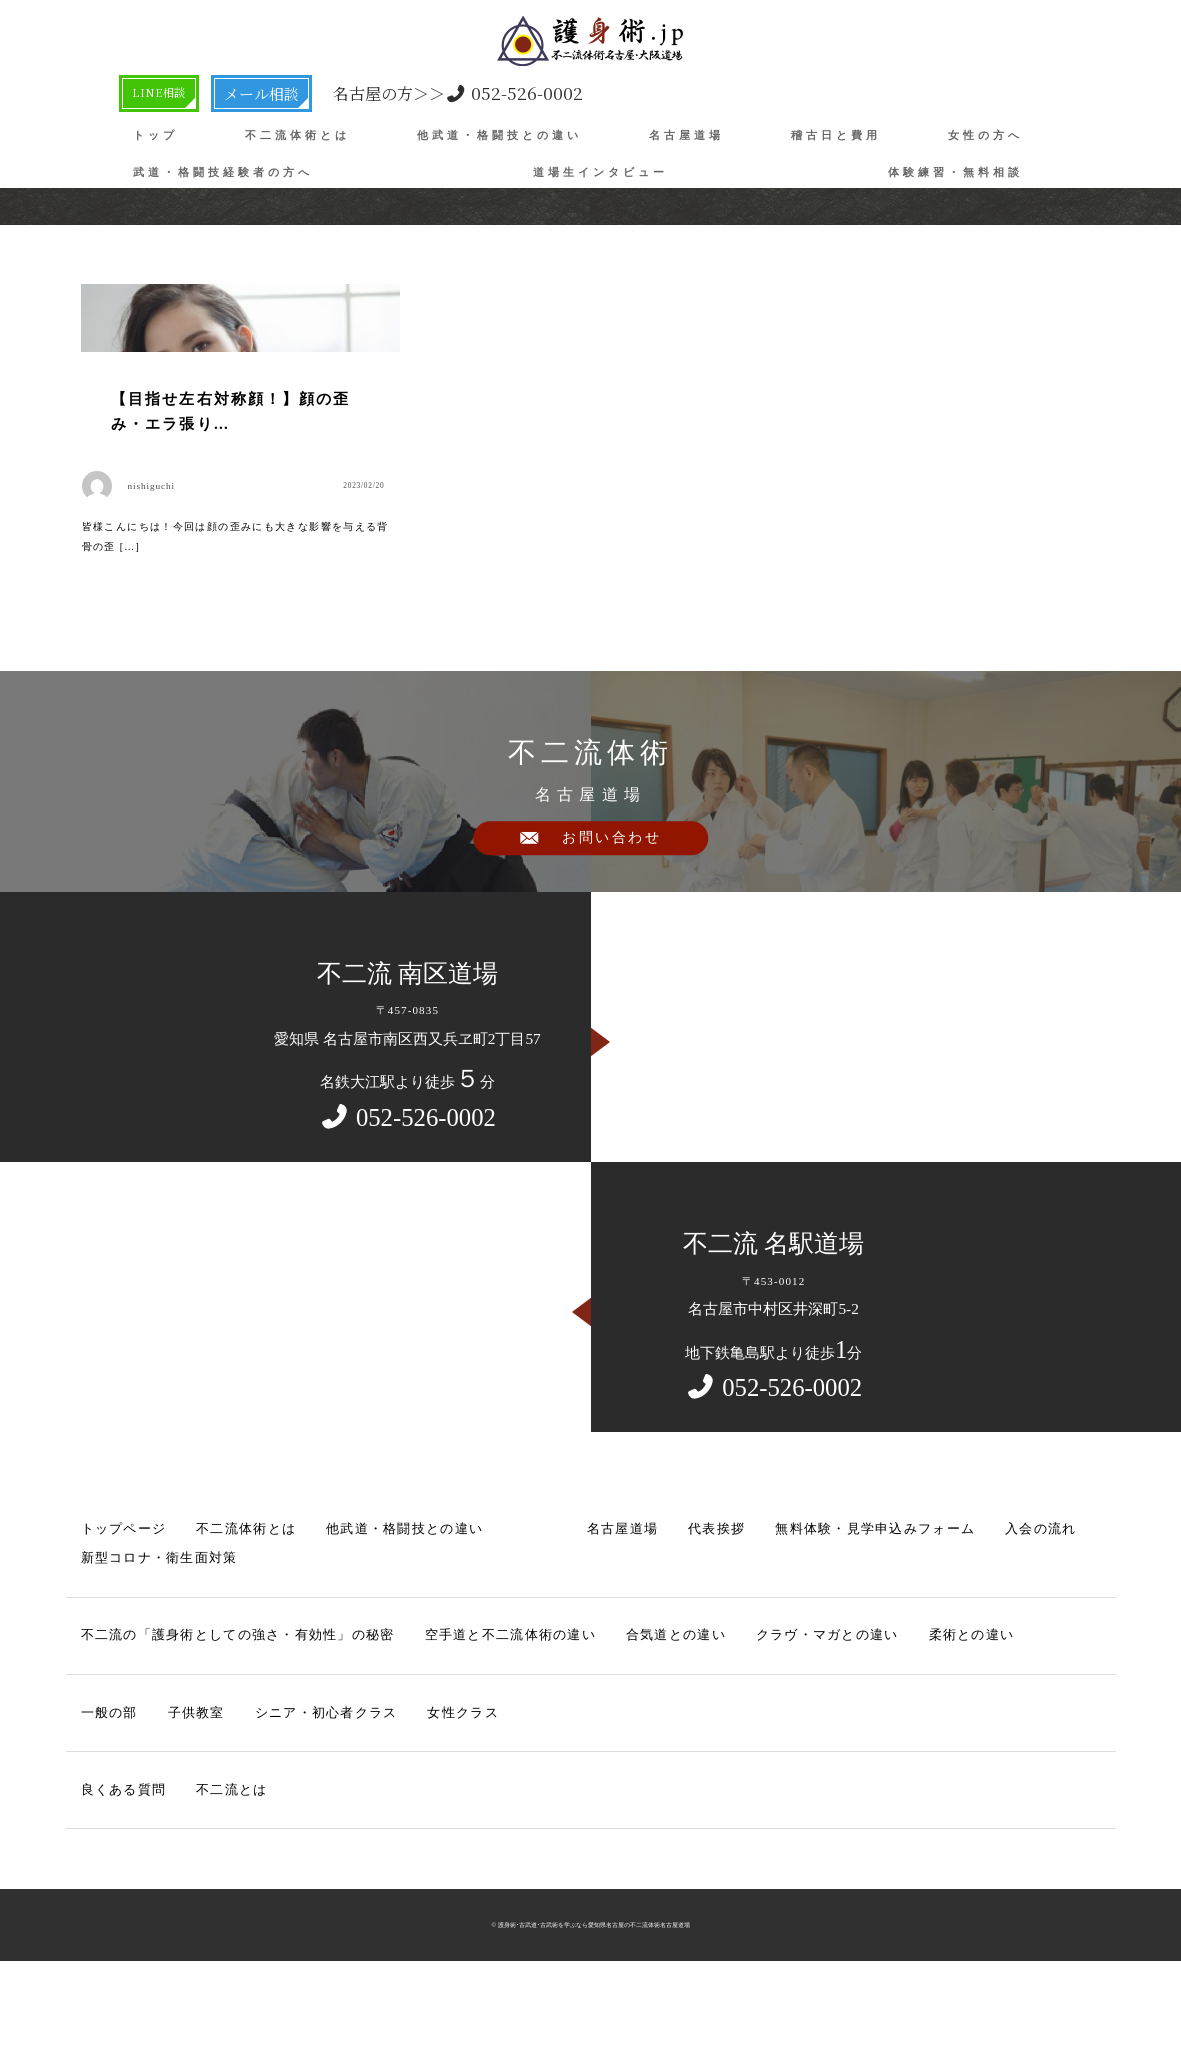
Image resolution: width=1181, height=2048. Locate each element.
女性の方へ (985, 135)
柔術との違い (854, 1717)
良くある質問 (117, 1864)
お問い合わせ (611, 941)
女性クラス (418, 1790)
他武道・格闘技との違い (499, 135)
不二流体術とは (297, 135)
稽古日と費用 (836, 135)
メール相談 (276, 92)
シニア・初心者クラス (297, 1790)
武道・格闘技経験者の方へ (223, 172)
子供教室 (183, 1790)
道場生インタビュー (600, 172)
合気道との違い (594, 1717)
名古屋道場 (686, 135)
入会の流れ (933, 1618)
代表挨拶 (649, 1618)
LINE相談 (167, 92)
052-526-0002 (472, 92)
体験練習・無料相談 (955, 172)
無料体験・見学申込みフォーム (789, 1618)
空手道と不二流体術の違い (449, 1717)
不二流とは (213, 1864)
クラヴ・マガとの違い (727, 1717)
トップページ (117, 1618)
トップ (155, 135)
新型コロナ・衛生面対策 (147, 1644)
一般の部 (105, 1790)
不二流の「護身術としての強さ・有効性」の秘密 (214, 1717)
